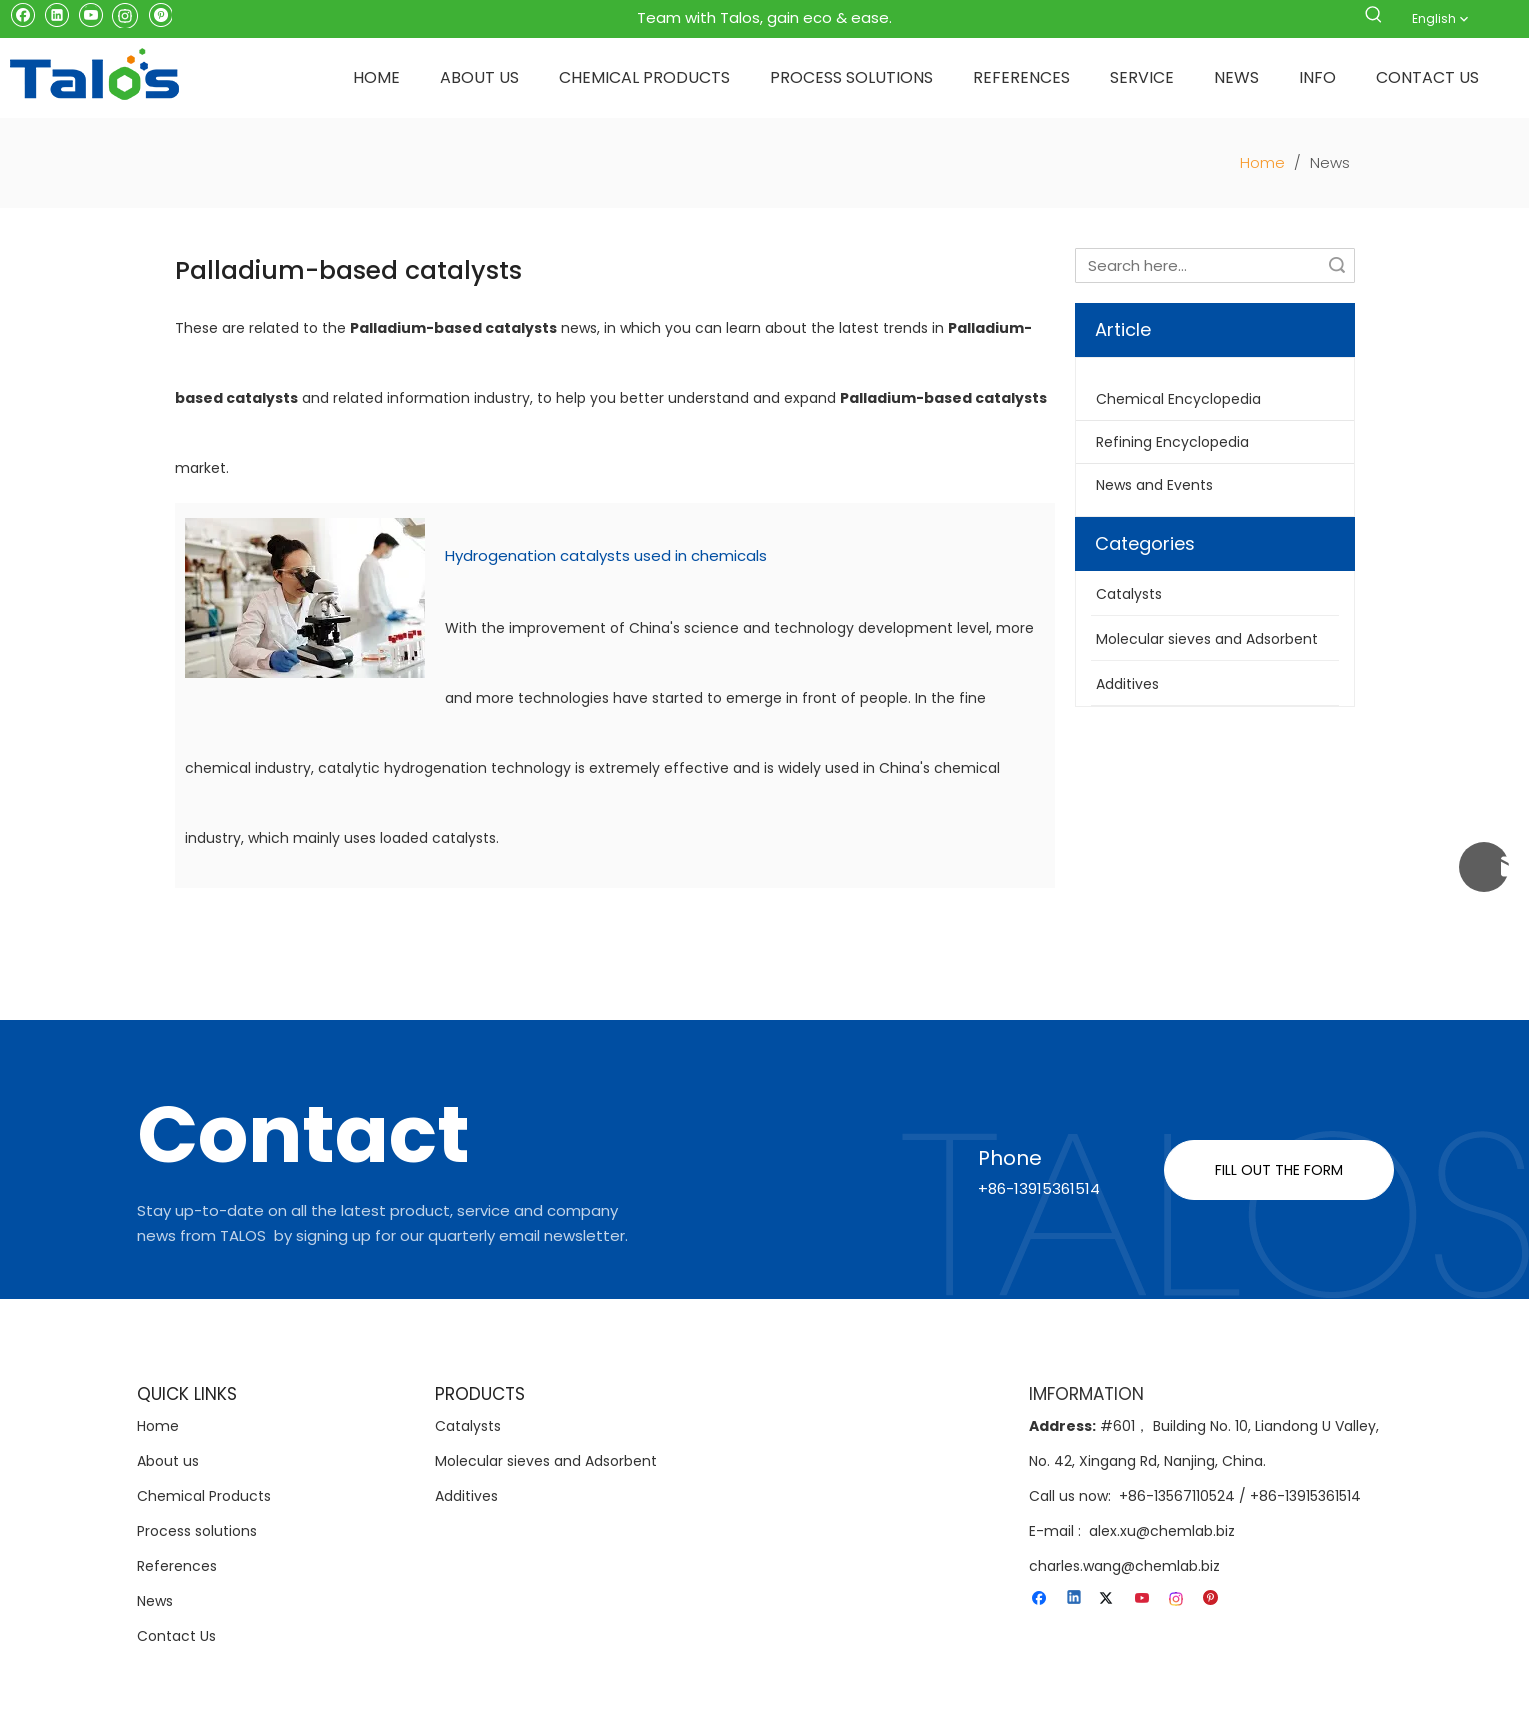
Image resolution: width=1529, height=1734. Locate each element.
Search (1337, 265)
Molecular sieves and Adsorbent (546, 1461)
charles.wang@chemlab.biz (1124, 1566)
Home (158, 1426)
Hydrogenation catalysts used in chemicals (606, 555)
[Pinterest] (159, 13)
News (155, 1601)
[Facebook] (22, 13)
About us (168, 1461)
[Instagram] (125, 14)
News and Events (1154, 485)
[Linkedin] (56, 13)
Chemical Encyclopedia (1178, 399)
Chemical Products (204, 1496)
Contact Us (176, 1636)
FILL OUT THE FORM (1279, 1170)
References (177, 1566)
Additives (466, 1496)
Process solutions (197, 1531)
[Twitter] (1109, 1597)
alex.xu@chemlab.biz (1162, 1531)
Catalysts (468, 1426)
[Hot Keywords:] (1374, 18)
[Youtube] (90, 13)
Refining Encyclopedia (1172, 442)
